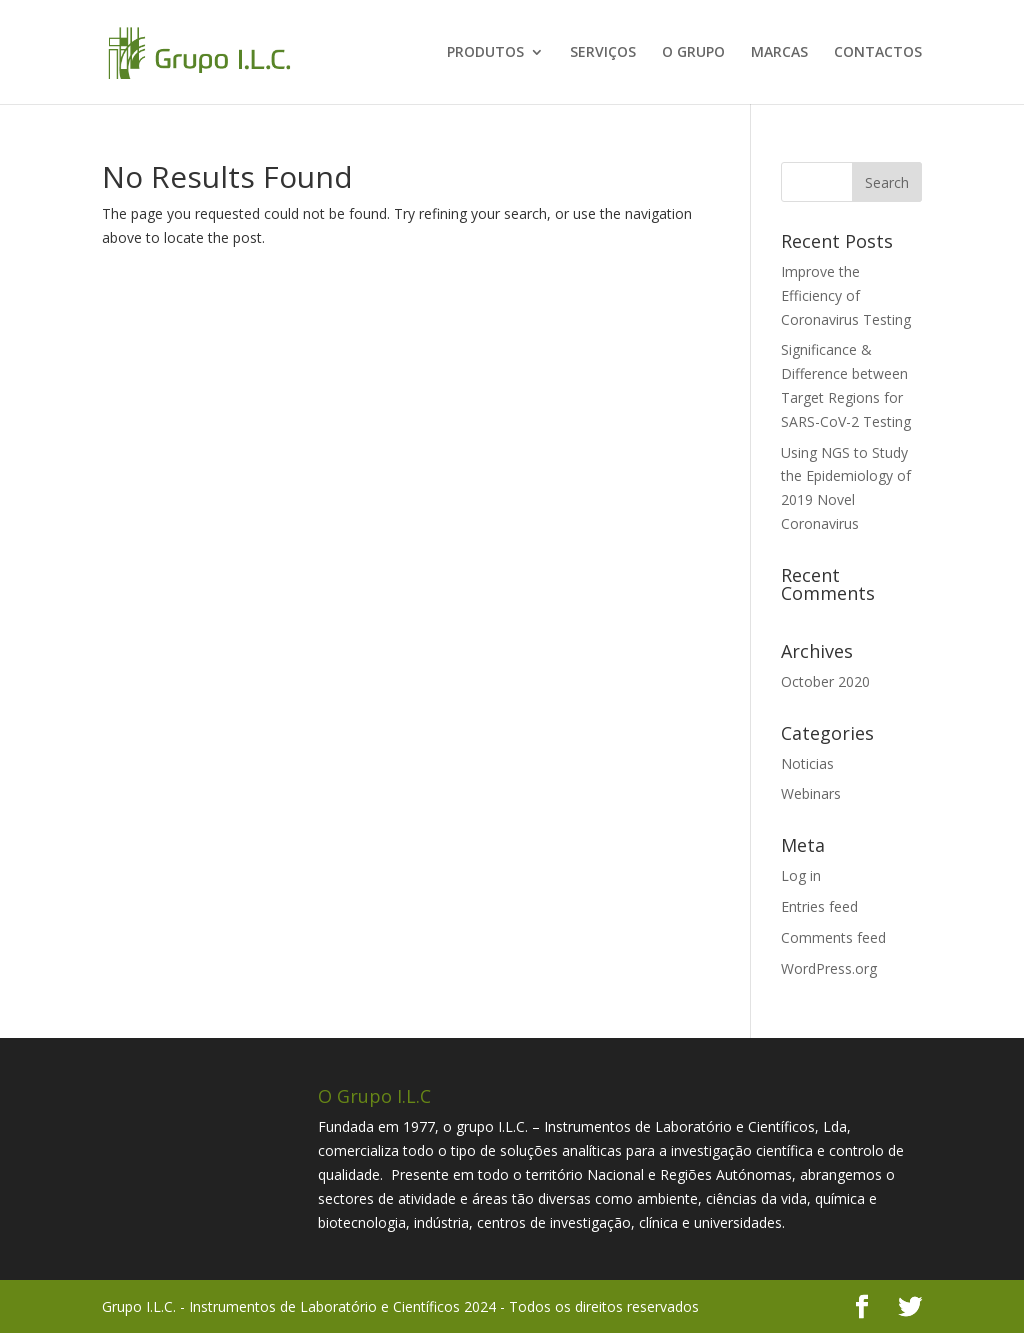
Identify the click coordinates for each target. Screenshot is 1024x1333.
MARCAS (779, 53)
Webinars (811, 793)
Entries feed (819, 906)
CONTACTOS (878, 53)
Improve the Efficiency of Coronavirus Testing (846, 295)
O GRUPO (693, 53)
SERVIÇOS (603, 53)
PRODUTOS (485, 53)
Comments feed (833, 937)
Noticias (807, 763)
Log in (801, 875)
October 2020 (825, 681)
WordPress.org (829, 968)
